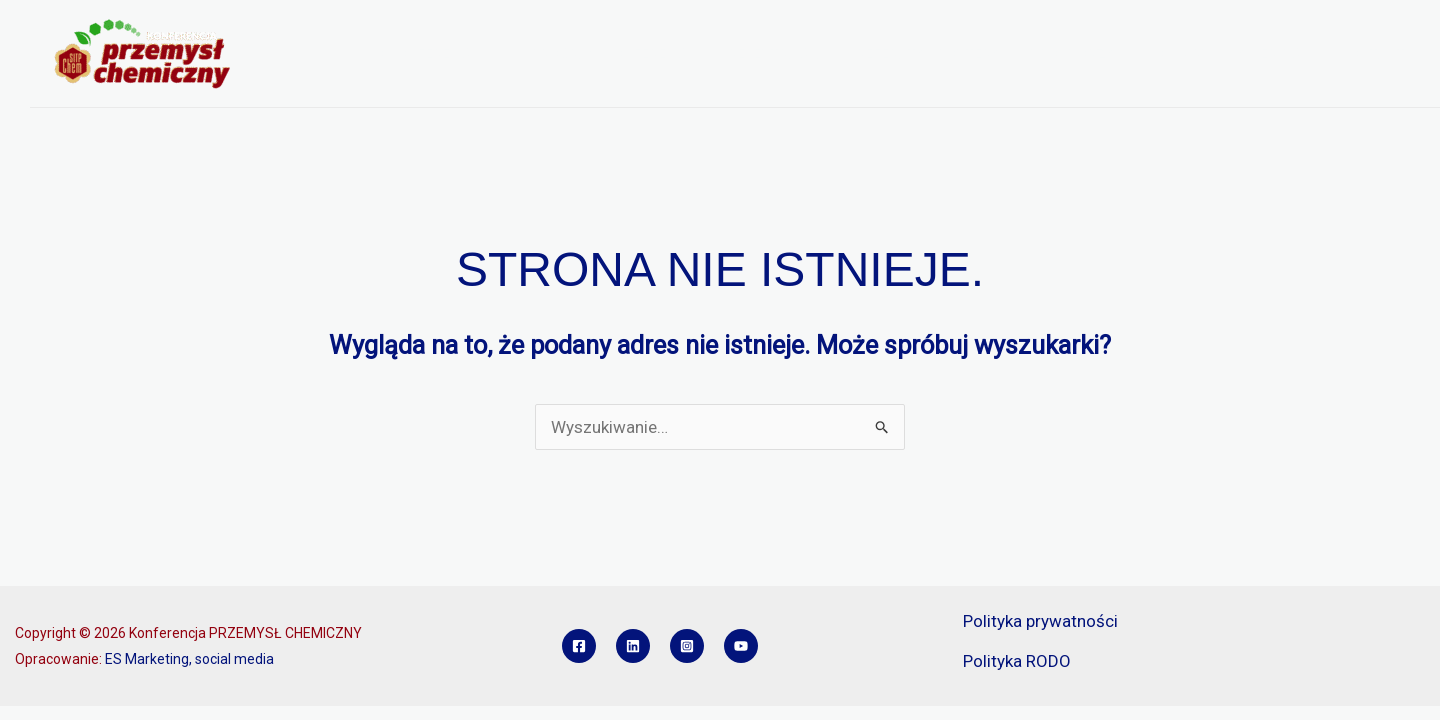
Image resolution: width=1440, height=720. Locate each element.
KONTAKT (1372, 54)
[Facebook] (579, 646)
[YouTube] (741, 646)
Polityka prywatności (1040, 621)
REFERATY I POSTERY (928, 54)
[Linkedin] (633, 646)
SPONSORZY (1072, 54)
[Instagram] (687, 646)
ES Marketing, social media (189, 659)
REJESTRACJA (777, 54)
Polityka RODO (1017, 661)
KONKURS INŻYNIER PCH (1227, 54)
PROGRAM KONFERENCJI (614, 54)
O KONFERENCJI (437, 54)
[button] (491, 54)
